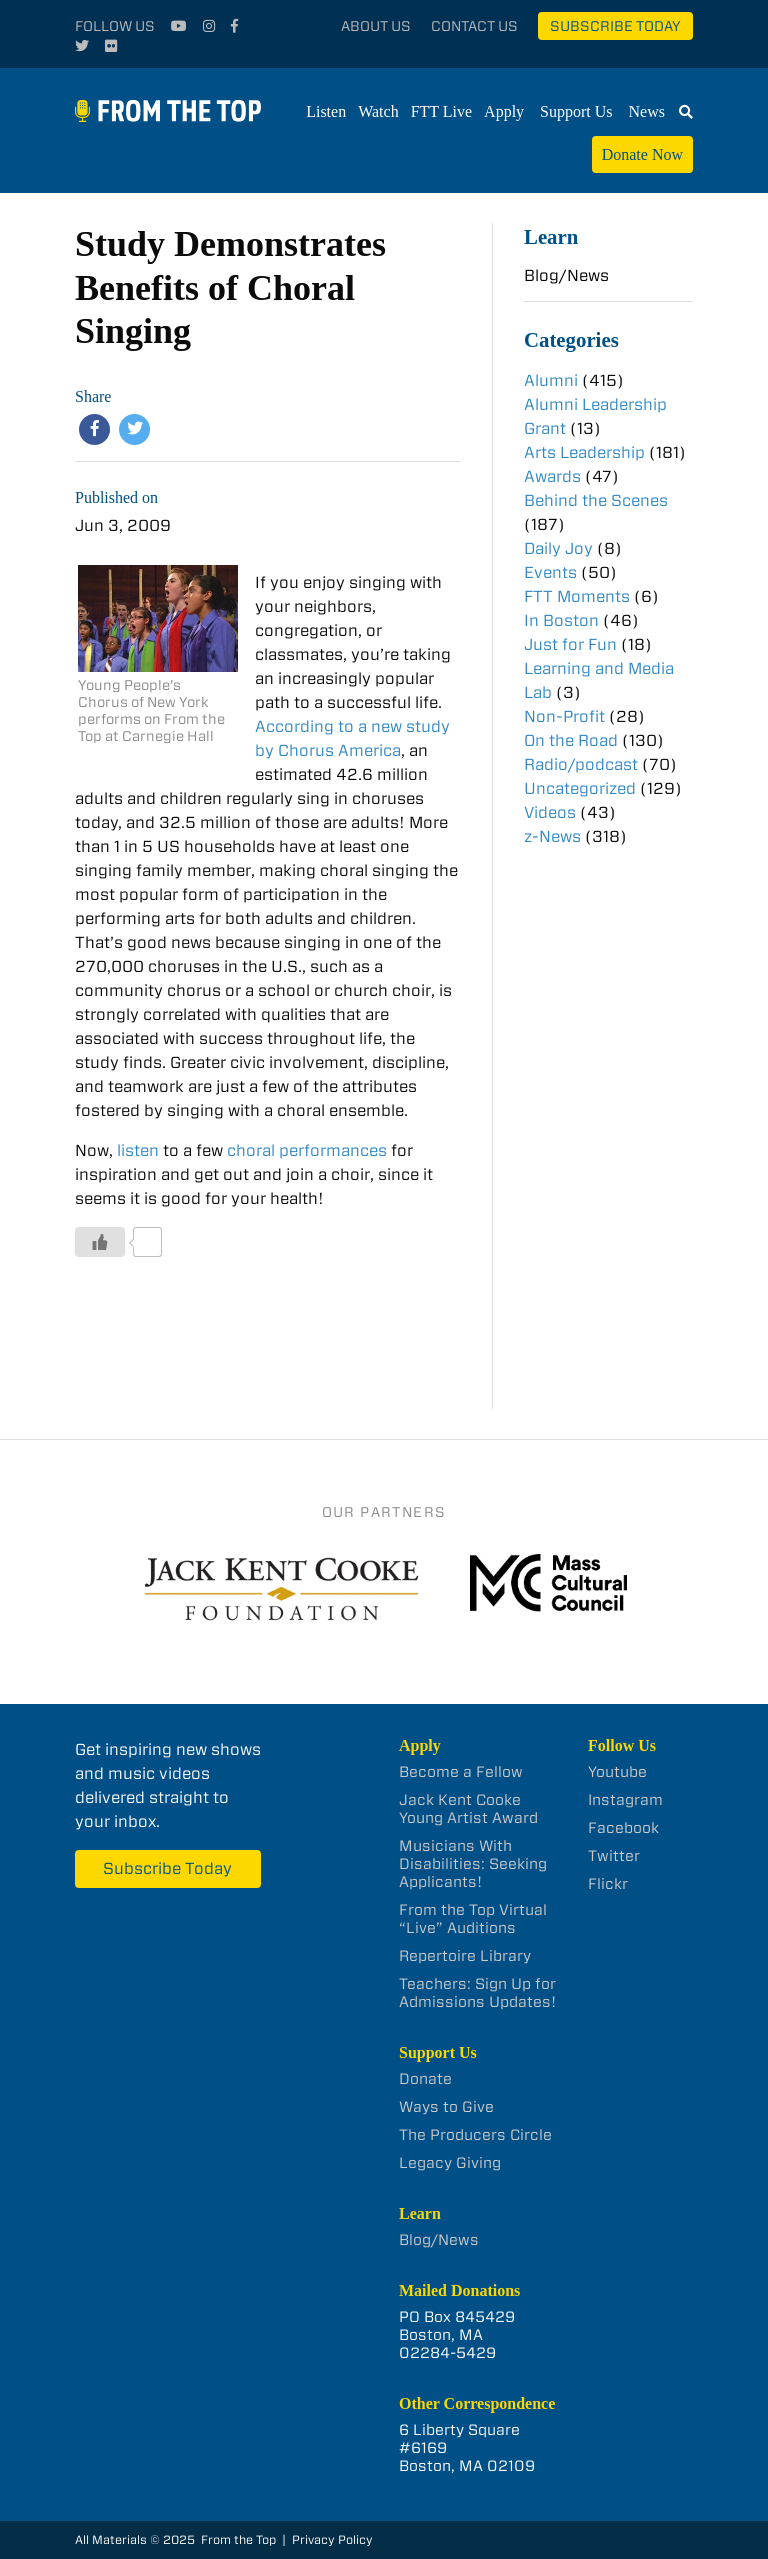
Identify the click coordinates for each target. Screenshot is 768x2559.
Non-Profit (564, 716)
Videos (550, 812)
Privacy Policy (332, 2539)
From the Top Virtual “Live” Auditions (473, 1919)
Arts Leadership (584, 452)
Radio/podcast (581, 764)
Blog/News (566, 275)
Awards (552, 476)
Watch (378, 111)
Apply (504, 111)
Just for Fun (570, 644)
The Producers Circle (475, 2135)
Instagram (625, 1800)
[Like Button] (100, 1242)
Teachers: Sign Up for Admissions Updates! (477, 1993)
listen (136, 1150)
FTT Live (441, 111)
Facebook (623, 1828)
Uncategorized (580, 788)
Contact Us (474, 26)
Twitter (614, 1856)
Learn (551, 236)
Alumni (551, 380)
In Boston (561, 620)
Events (550, 572)
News (647, 111)
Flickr (608, 1884)
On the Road (571, 740)
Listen (326, 111)
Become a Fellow (461, 1772)
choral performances (307, 1150)
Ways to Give (446, 2107)
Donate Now (642, 154)
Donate (425, 2079)
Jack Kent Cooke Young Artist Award (468, 1809)
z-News (552, 836)
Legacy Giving (450, 2163)
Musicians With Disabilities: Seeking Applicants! (473, 1864)
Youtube (617, 1772)
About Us (376, 26)
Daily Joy (558, 548)
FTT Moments (577, 596)
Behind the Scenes (596, 500)
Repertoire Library (465, 1956)
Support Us (576, 111)
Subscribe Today (615, 26)
